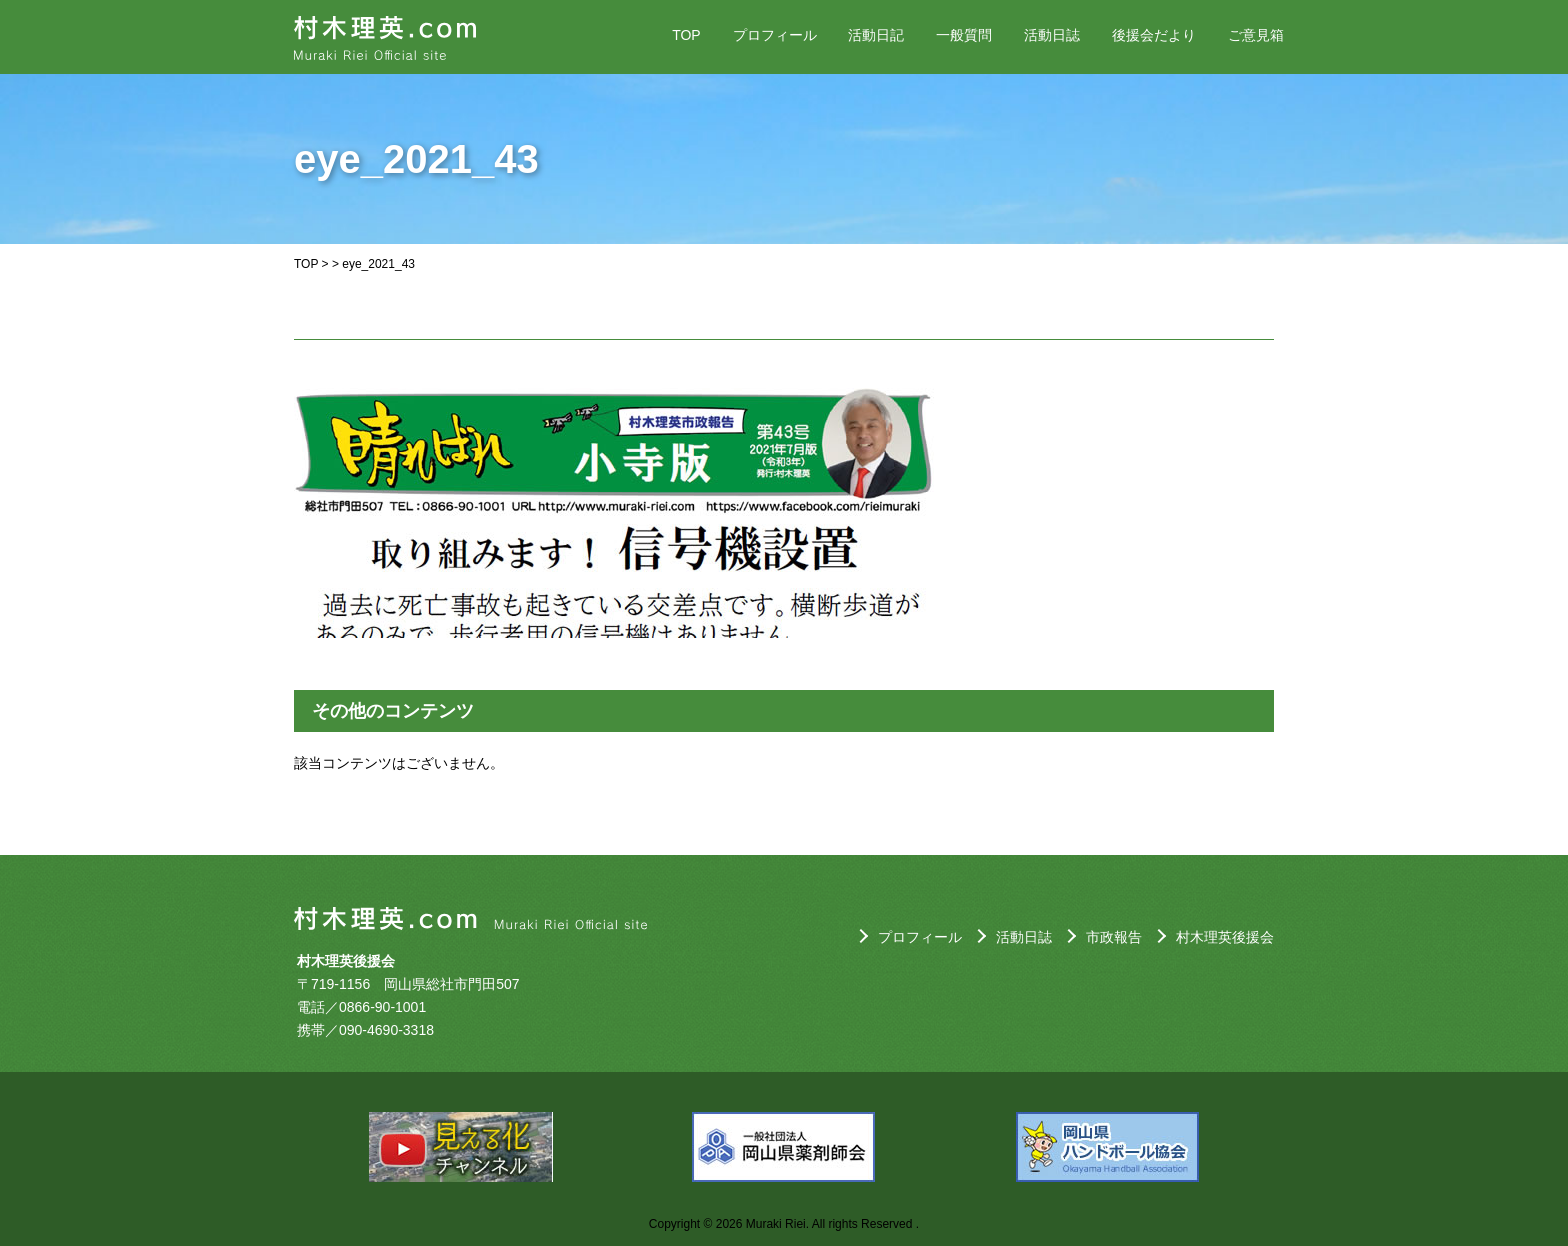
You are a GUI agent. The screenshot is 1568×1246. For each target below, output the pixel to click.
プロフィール (775, 35)
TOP (686, 35)
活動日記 (876, 35)
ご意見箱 (1256, 35)
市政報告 (1114, 937)
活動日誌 (1052, 35)
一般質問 (964, 35)
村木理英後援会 (1225, 937)
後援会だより (1154, 35)
